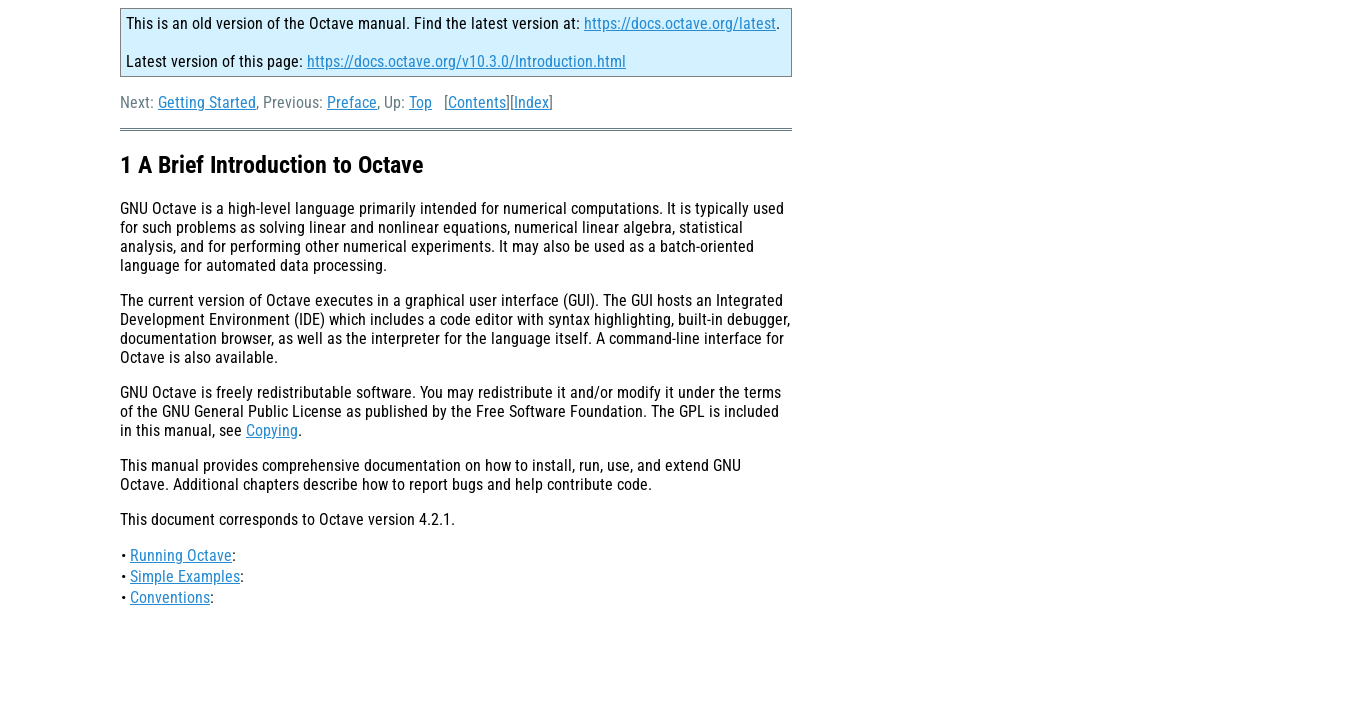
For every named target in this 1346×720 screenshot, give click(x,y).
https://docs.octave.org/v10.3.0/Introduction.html (466, 61)
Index (531, 102)
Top (420, 102)
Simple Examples (185, 576)
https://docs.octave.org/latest (680, 23)
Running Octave (181, 555)
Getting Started (207, 102)
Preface (352, 102)
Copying (272, 430)
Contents (477, 102)
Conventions (170, 597)
